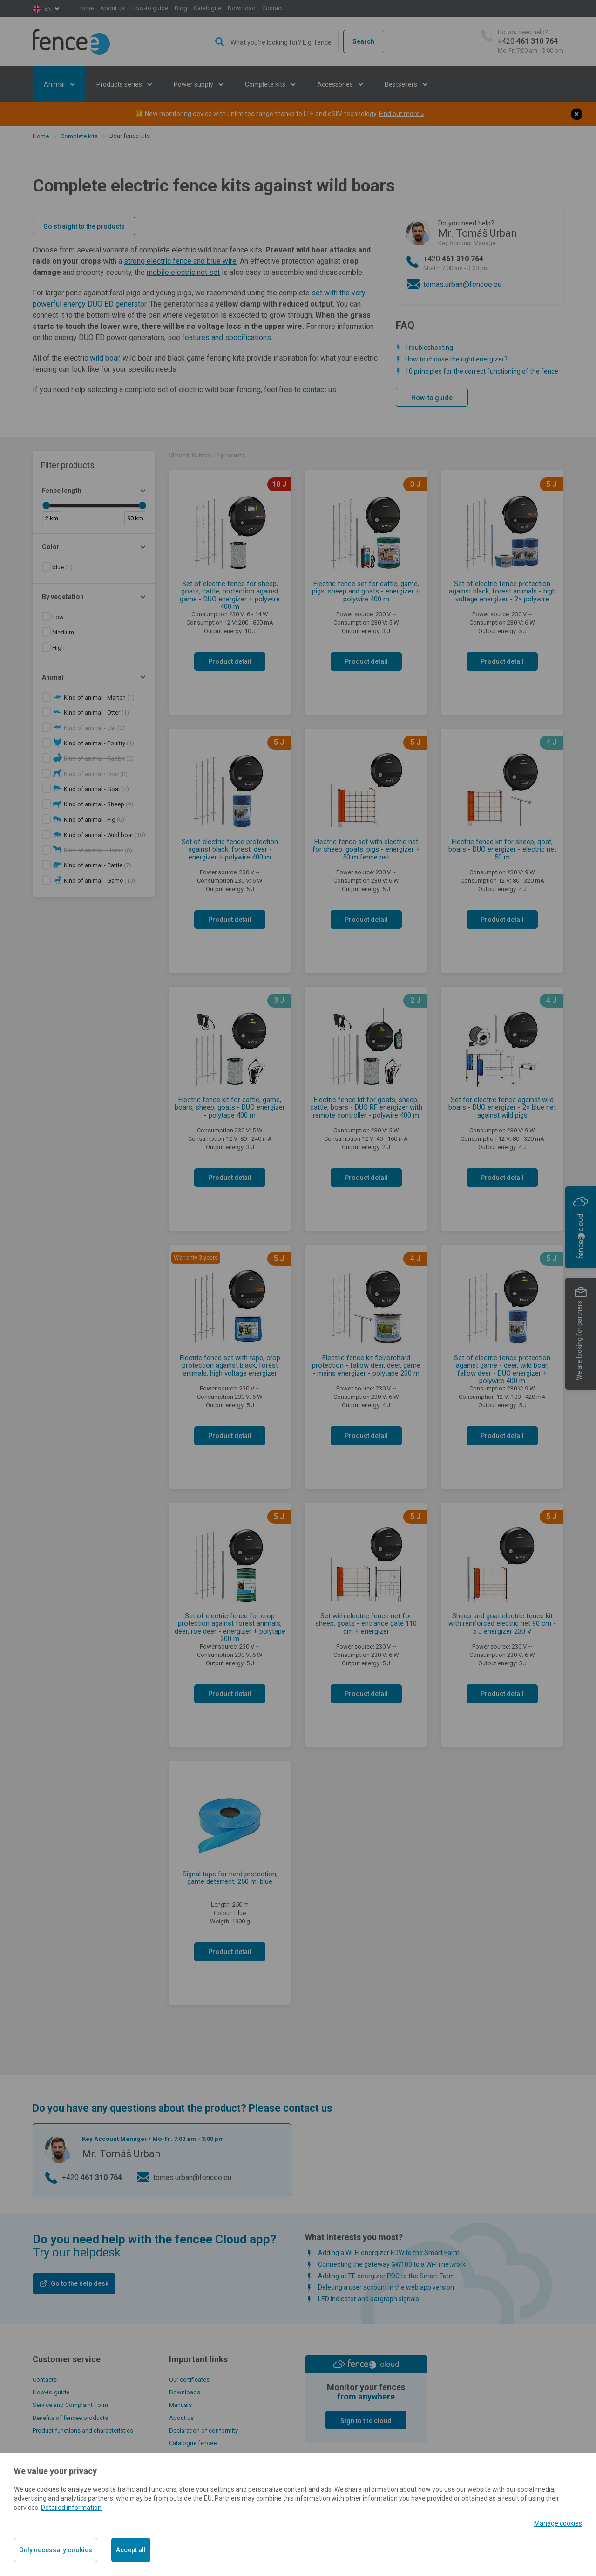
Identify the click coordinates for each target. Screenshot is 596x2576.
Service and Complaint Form (70, 2404)
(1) (62, 567)
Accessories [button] (335, 84)
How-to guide (149, 8)
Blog (181, 8)
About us (112, 8)
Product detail (229, 661)
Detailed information (71, 2507)
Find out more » (401, 113)
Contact (272, 8)
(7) (96, 788)
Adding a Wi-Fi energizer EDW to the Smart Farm (389, 2252)
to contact (310, 389)
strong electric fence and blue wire (180, 261)
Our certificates (189, 2379)
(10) (104, 834)
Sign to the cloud (366, 2421)
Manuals (180, 2404)
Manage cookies (558, 2523)
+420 (530, 41)
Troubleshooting (429, 347)
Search (363, 41)
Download (242, 8)
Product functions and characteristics (83, 2430)
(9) (98, 804)
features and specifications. (227, 337)
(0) (94, 727)
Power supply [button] (194, 84)
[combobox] (273, 41)
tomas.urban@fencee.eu (462, 284)
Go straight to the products (84, 226)
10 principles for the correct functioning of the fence (481, 371)
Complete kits (79, 136)
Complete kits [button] (266, 84)
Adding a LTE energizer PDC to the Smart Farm (386, 2276)
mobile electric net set (183, 272)
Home (85, 8)
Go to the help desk (79, 2283)
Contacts (45, 2379)
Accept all (131, 2550)
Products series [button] (119, 84)
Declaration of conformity (203, 2430)
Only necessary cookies (55, 2550)
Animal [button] (55, 84)
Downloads (184, 2392)
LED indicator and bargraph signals (368, 2299)
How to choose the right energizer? (456, 359)
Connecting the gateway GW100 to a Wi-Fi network (392, 2264)
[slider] (46, 505)
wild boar (104, 358)
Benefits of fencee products (70, 2417)
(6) (94, 819)
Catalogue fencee (193, 2443)
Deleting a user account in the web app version (386, 2287)
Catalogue (207, 8)
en (48, 8)
